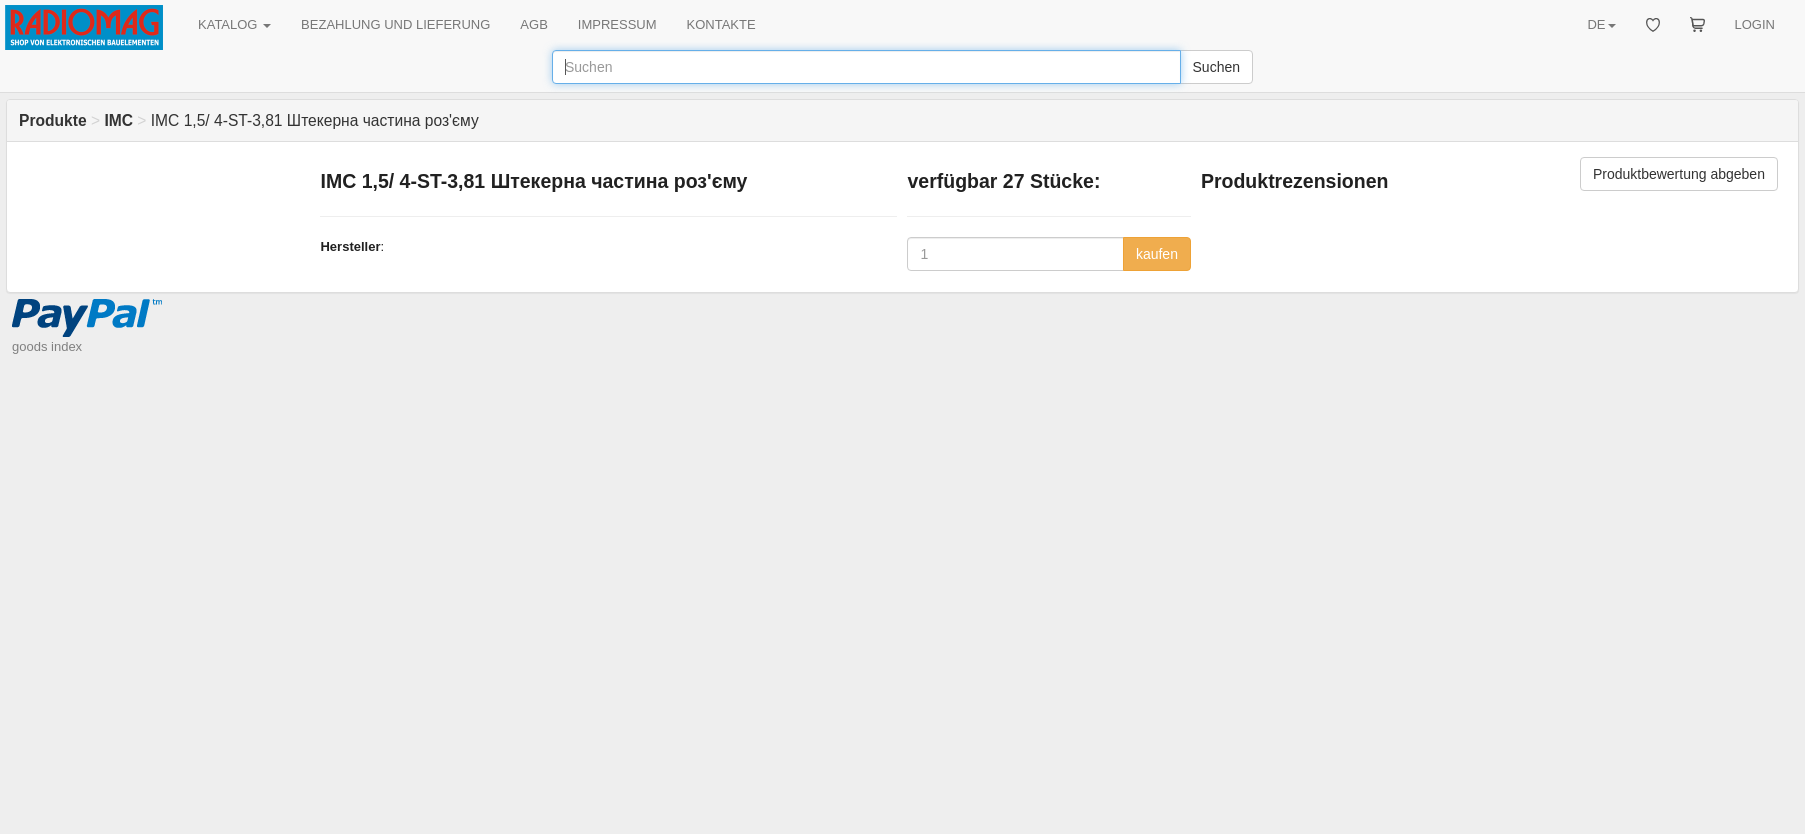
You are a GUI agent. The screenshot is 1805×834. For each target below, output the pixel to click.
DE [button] (1601, 24)
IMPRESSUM (617, 24)
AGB (533, 24)
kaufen (1157, 254)
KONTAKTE (721, 24)
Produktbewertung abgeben (1679, 174)
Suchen (1216, 67)
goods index (47, 346)
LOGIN (1755, 24)
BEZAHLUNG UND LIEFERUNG (395, 24)
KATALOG (234, 24)
